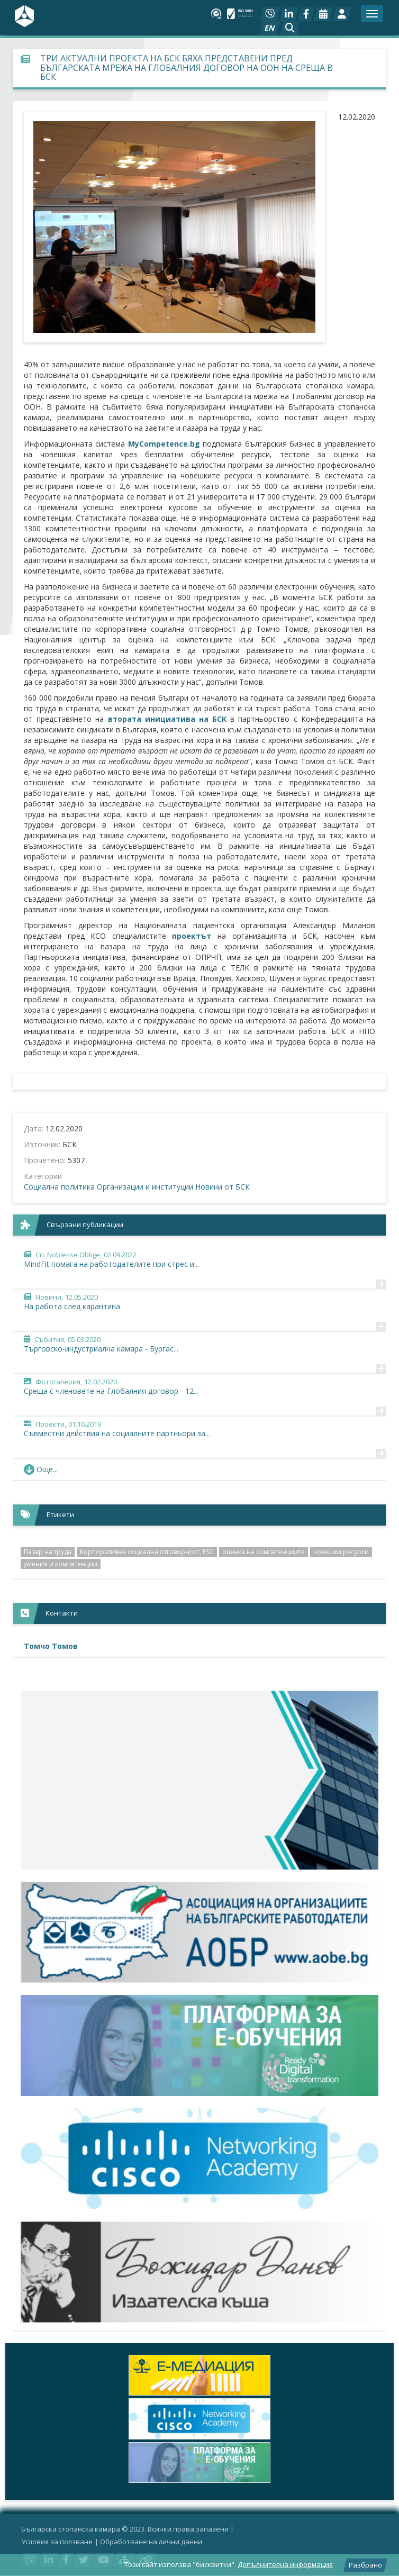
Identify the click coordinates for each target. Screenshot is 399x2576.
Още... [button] (41, 1469)
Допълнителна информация (285, 2564)
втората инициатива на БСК (167, 719)
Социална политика (59, 1187)
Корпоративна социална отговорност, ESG (147, 1551)
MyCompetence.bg (164, 444)
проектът (191, 936)
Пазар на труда (47, 1551)
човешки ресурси (341, 1551)
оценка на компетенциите (263, 1551)
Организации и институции (145, 1187)
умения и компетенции (60, 1563)
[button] (290, 28)
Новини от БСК (222, 1187)
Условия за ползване (57, 2541)
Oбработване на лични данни (151, 2541)
